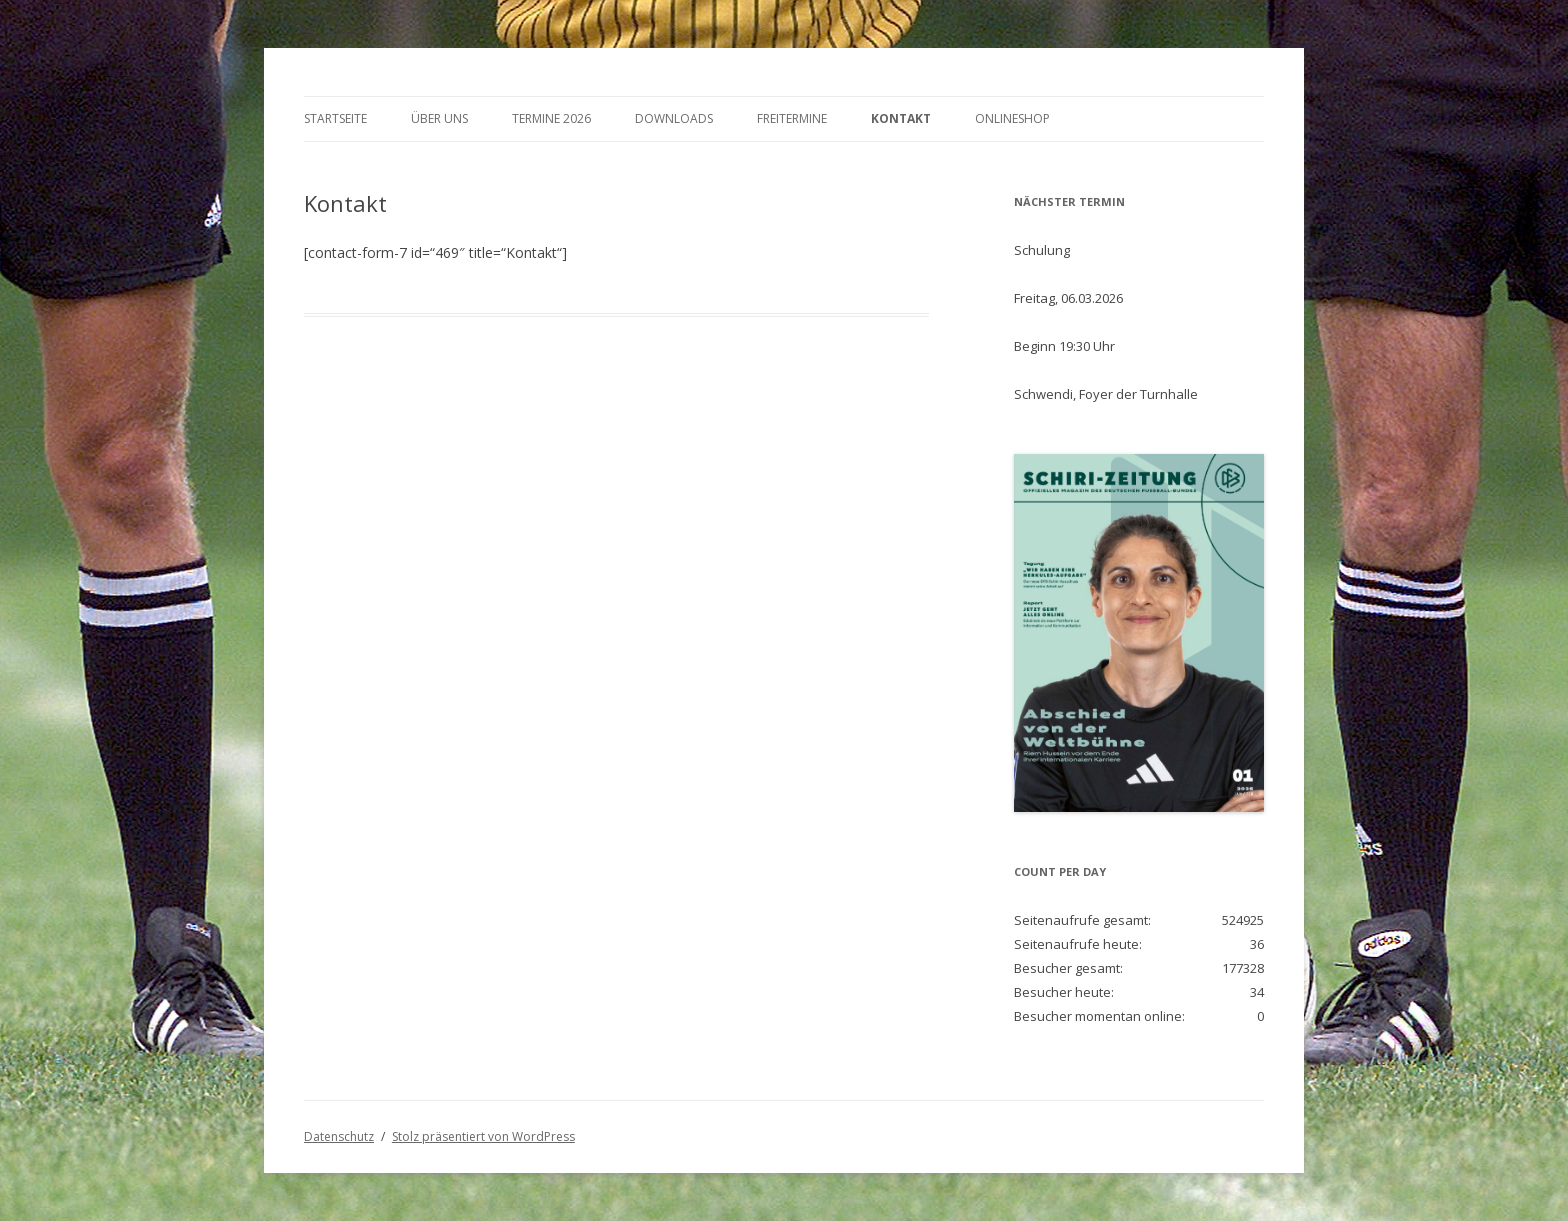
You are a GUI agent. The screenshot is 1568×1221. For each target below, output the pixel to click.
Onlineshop (1012, 118)
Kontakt (901, 118)
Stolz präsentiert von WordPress (483, 1136)
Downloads (674, 118)
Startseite (335, 118)
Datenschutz (339, 1136)
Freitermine (792, 118)
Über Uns (439, 118)
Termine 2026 (551, 118)
